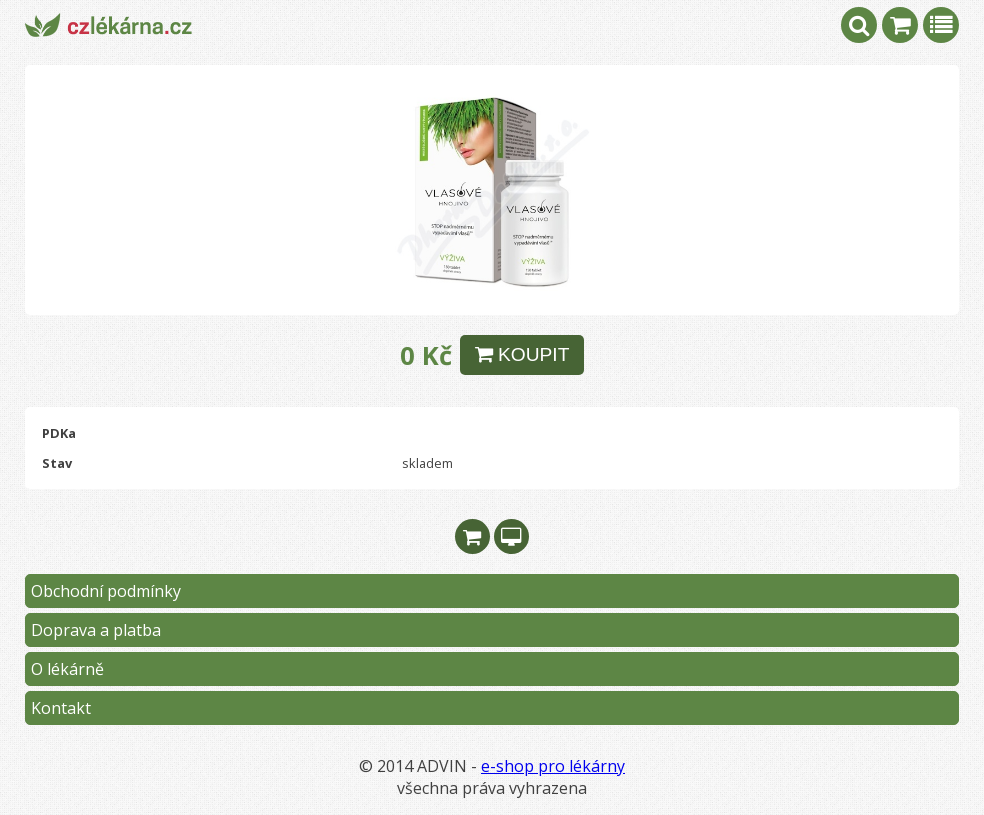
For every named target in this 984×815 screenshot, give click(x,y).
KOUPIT (522, 354)
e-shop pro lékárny (553, 766)
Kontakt (61, 708)
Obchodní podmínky (106, 591)
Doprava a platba (96, 630)
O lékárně (67, 669)
